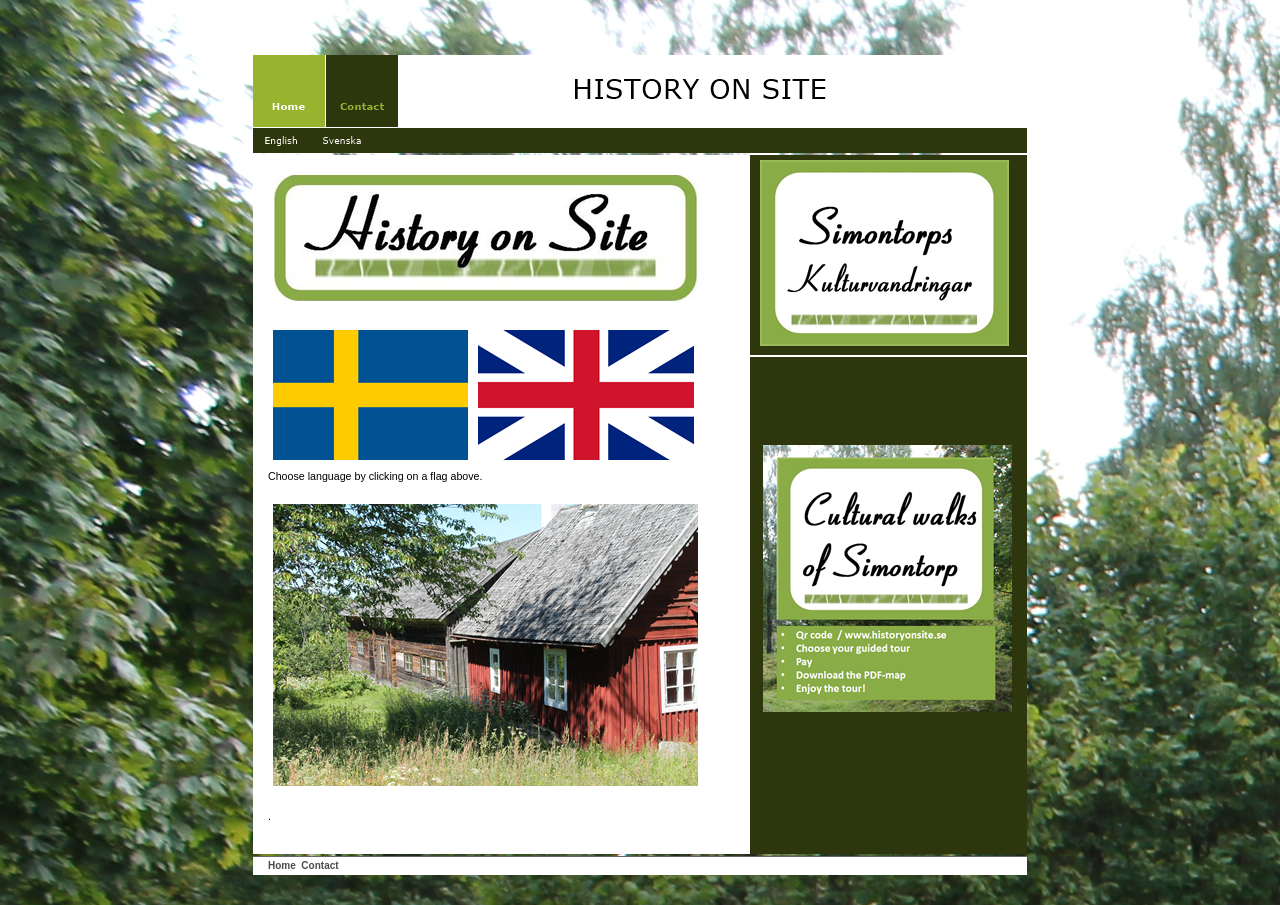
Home (282, 865)
